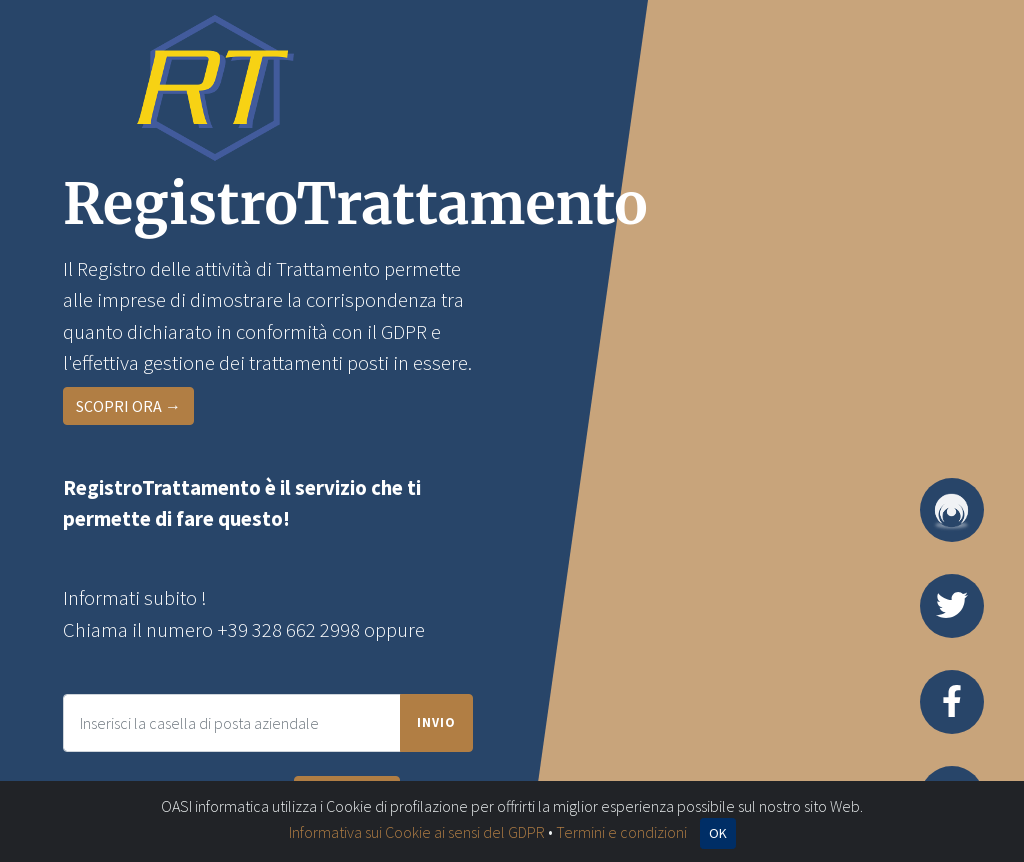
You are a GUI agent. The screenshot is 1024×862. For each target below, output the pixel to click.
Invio (436, 722)
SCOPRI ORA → (128, 406)
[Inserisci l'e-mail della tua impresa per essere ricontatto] (232, 723)
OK (718, 833)
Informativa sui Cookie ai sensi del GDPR (417, 832)
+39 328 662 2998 (288, 630)
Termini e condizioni (621, 832)
